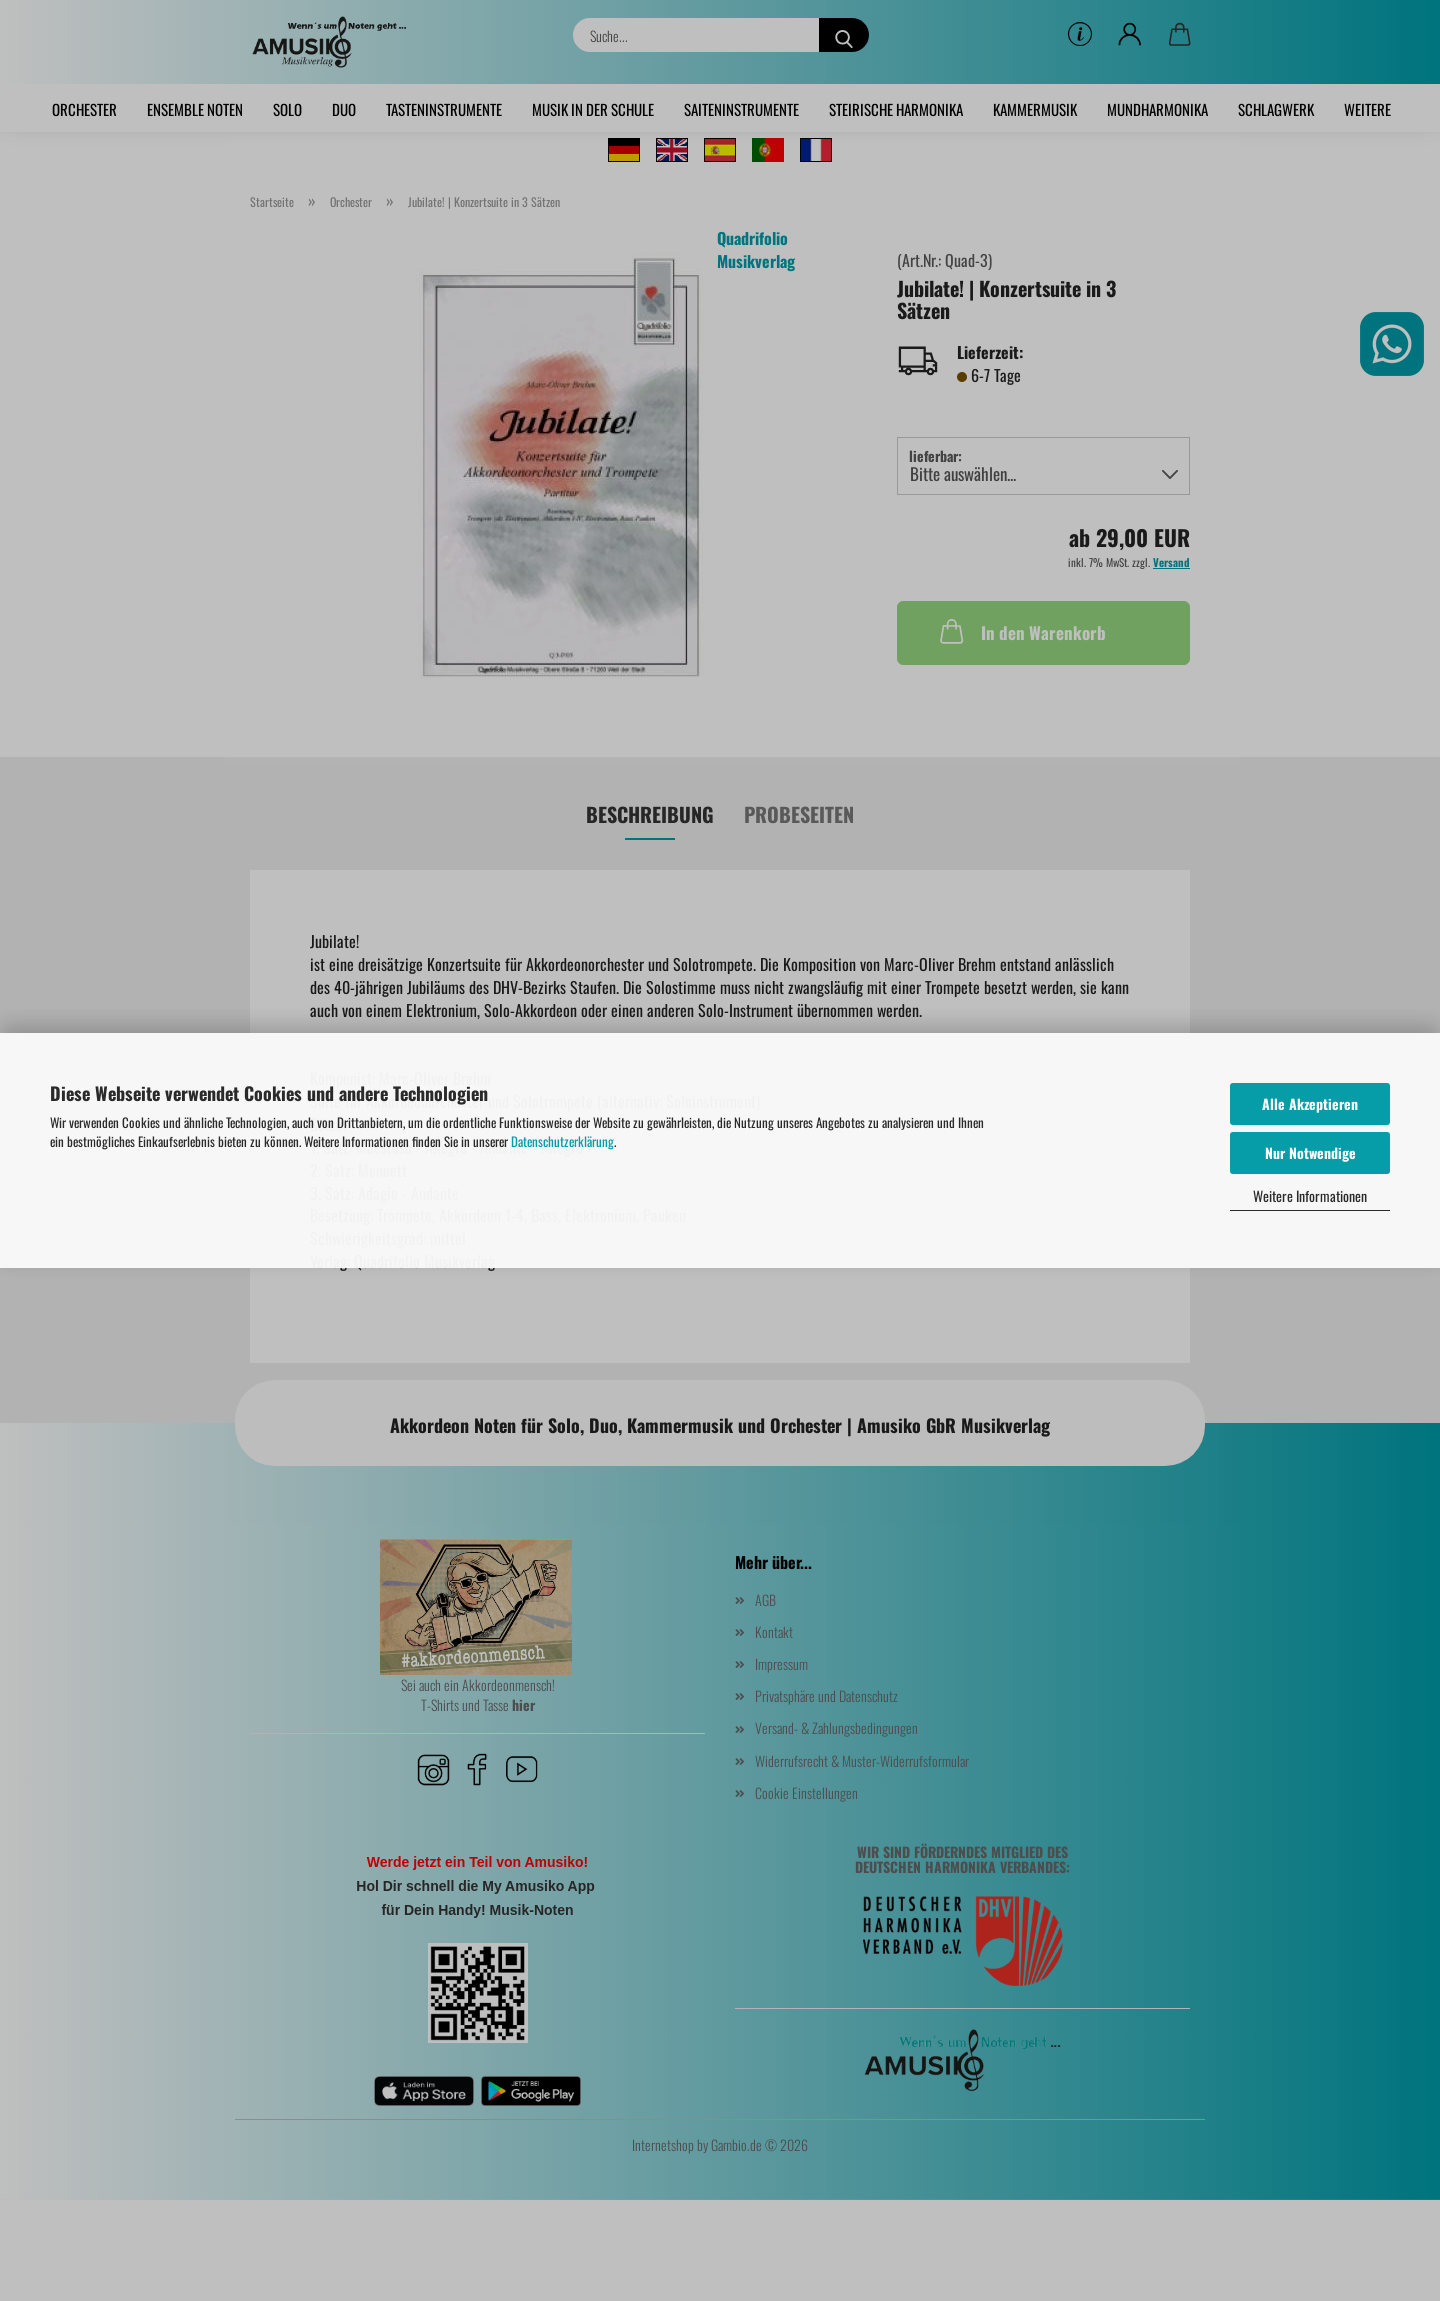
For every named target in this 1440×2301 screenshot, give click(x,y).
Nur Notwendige (1310, 1152)
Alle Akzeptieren (1310, 1103)
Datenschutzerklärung (562, 1141)
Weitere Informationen (1310, 1195)
